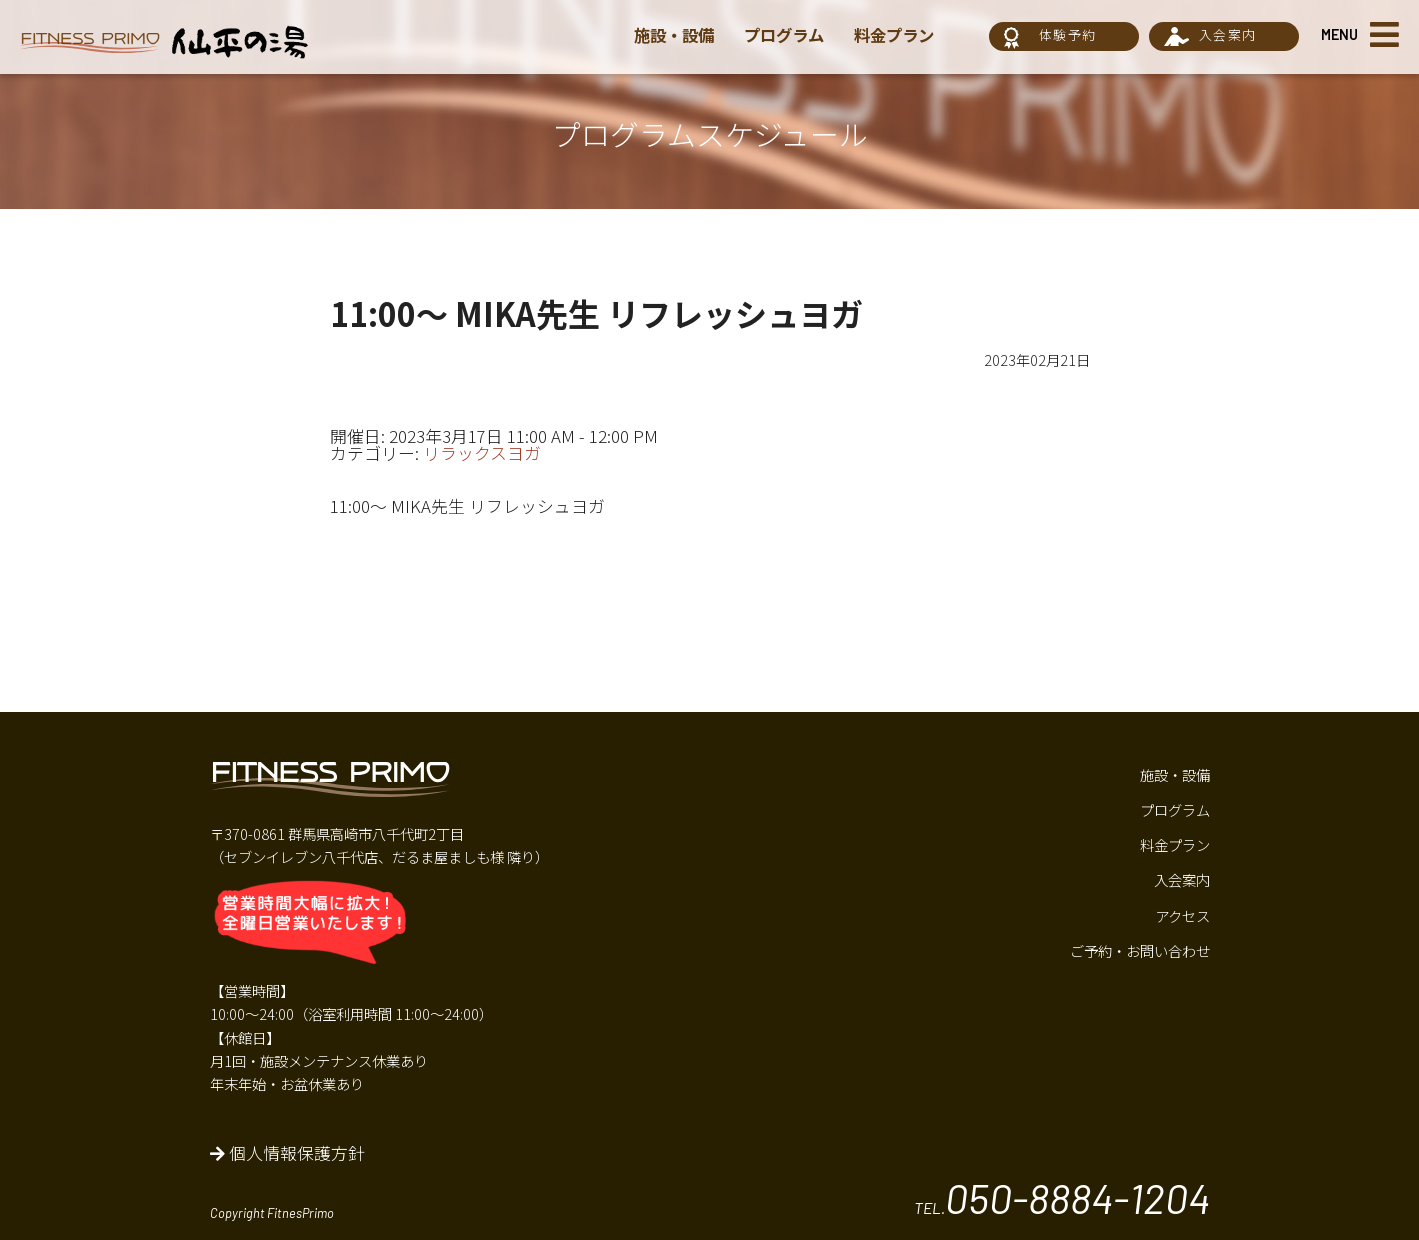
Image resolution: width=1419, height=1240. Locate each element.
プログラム (791, 35)
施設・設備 (676, 35)
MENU (1339, 34)
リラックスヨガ (482, 453)
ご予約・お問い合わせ (1140, 950)
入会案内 (1227, 34)
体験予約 (1067, 34)
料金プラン (905, 35)
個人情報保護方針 (287, 1153)
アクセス (1182, 915)
